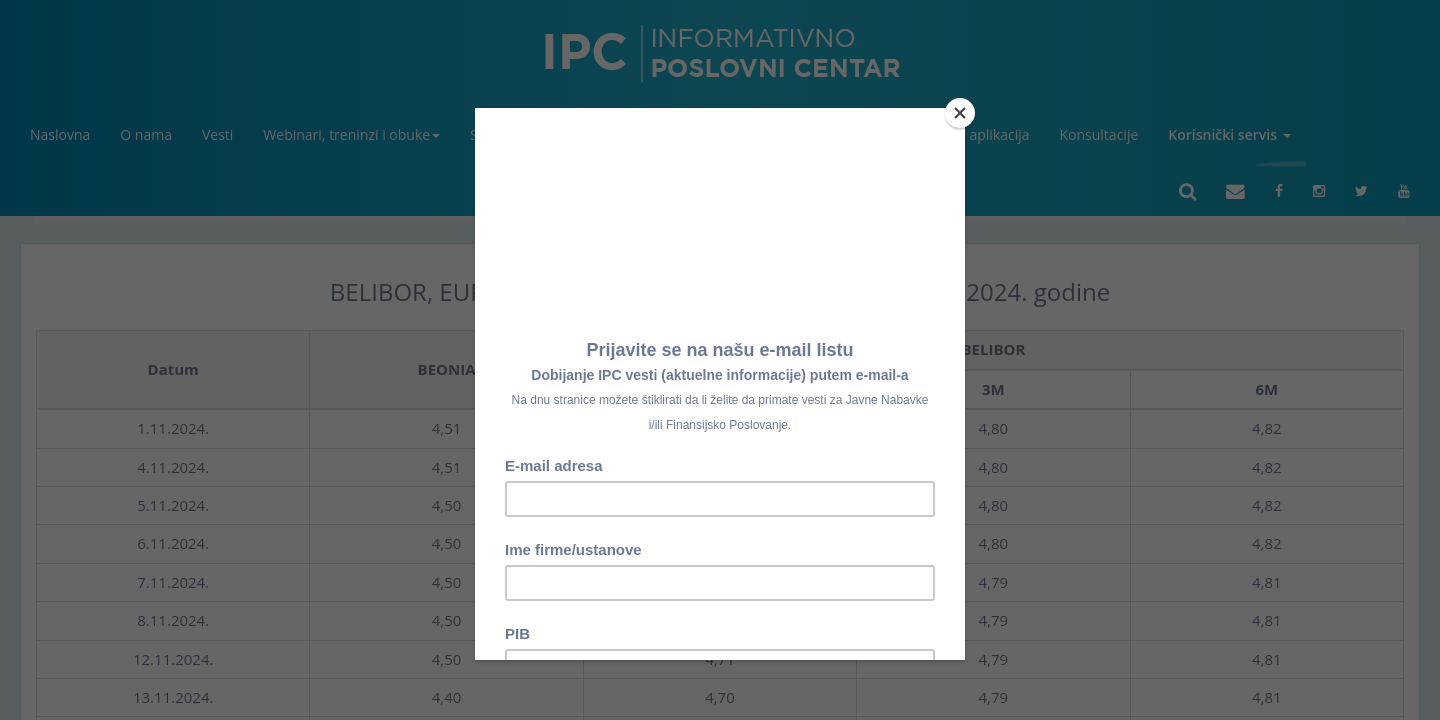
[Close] (960, 113)
